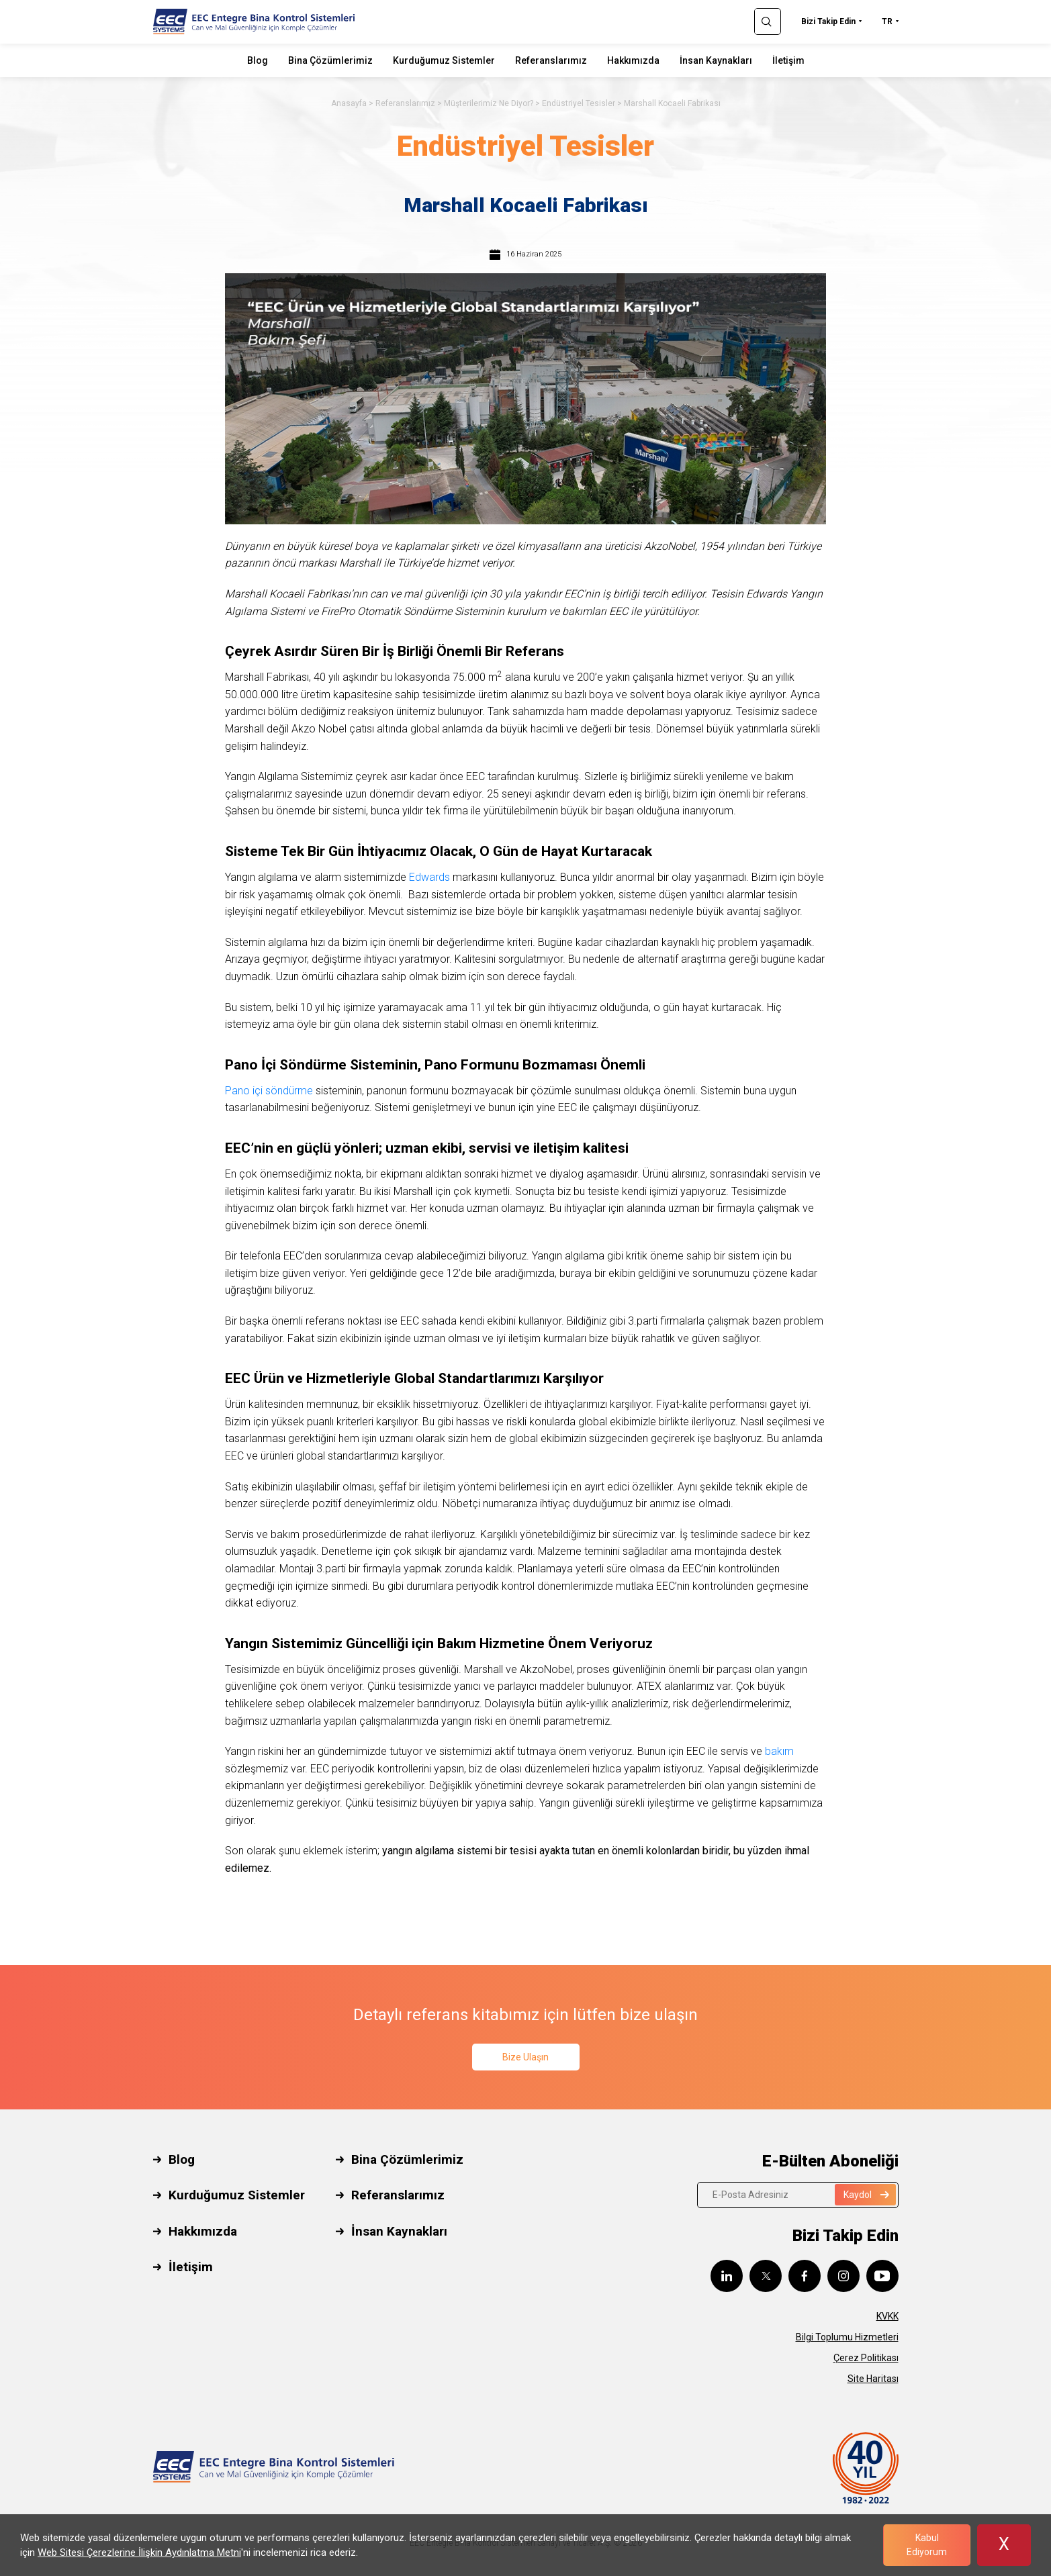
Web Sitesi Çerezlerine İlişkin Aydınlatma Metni (139, 2552)
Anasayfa (349, 103)
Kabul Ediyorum (927, 2544)
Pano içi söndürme (269, 1090)
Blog (257, 60)
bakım (779, 1751)
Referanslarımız (551, 60)
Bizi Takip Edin (828, 21)
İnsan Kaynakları (716, 60)
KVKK (887, 2316)
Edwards (429, 877)
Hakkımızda (633, 60)
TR (887, 21)
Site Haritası (873, 2378)
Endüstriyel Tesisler (578, 103)
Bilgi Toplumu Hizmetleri (847, 2337)
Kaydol (866, 2194)
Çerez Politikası (866, 2357)
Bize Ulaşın (525, 2057)
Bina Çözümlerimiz (330, 60)
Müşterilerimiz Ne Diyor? (488, 103)
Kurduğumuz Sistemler (444, 60)
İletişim (788, 60)
